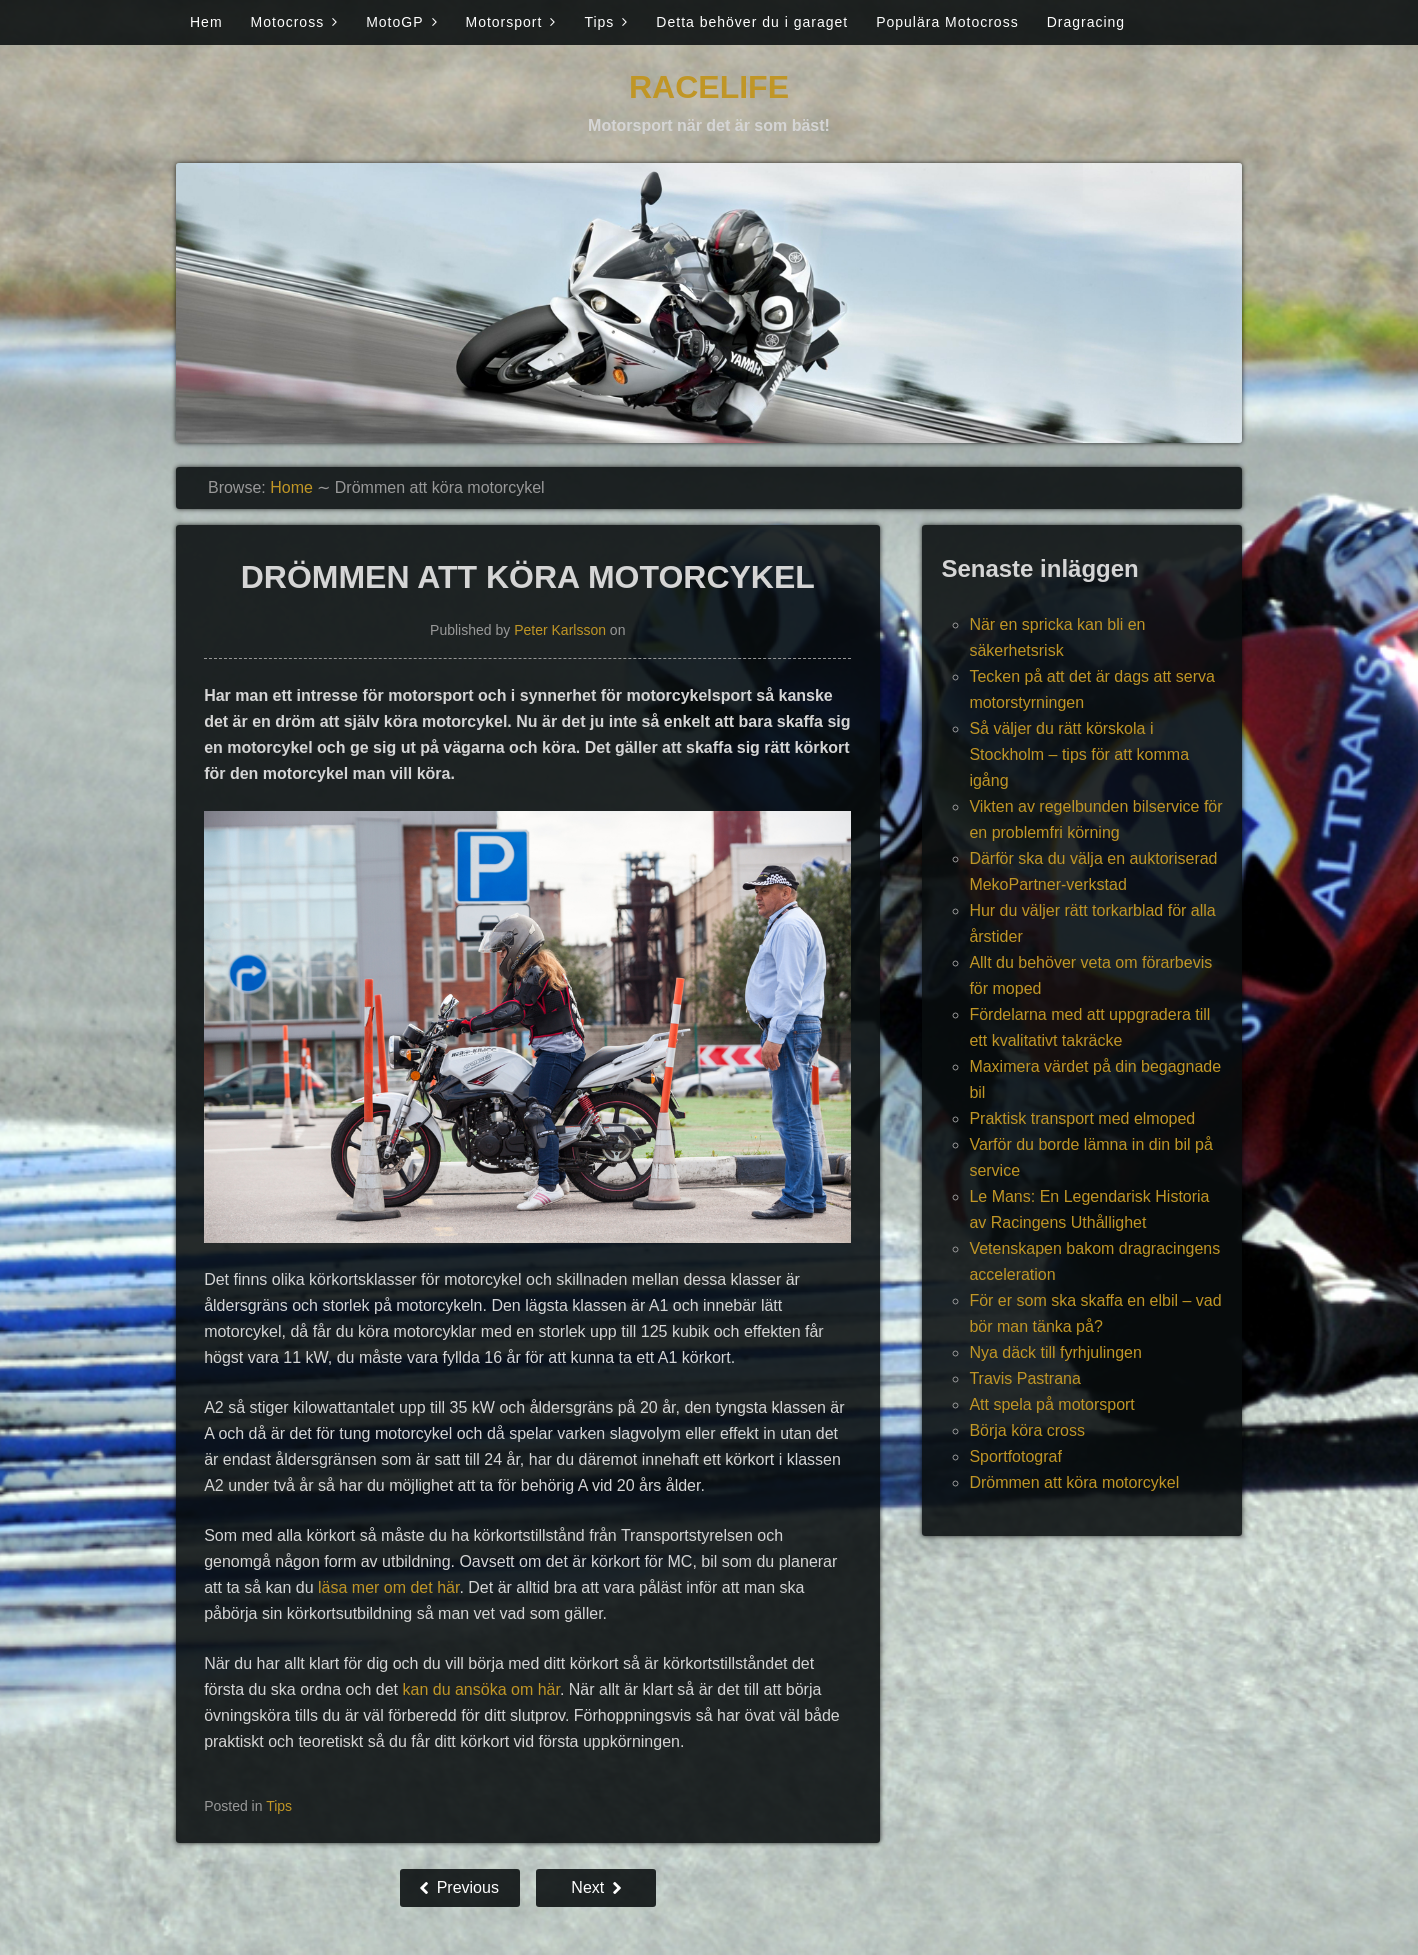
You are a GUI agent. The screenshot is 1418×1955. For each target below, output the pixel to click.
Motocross (288, 22)
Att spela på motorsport (1051, 1404)
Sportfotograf (1015, 1456)
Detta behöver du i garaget (752, 22)
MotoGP (394, 22)
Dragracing (1086, 22)
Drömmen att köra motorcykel (1074, 1482)
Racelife (709, 87)
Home (291, 487)
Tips (599, 22)
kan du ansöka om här (480, 1689)
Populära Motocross (947, 22)
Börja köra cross (1027, 1430)
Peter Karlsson (560, 630)
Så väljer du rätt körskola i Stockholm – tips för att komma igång (1079, 754)
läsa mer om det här (388, 1587)
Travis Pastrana (1024, 1378)
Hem (206, 22)
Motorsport (504, 22)
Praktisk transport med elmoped (1082, 1118)
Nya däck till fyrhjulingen (1055, 1352)
